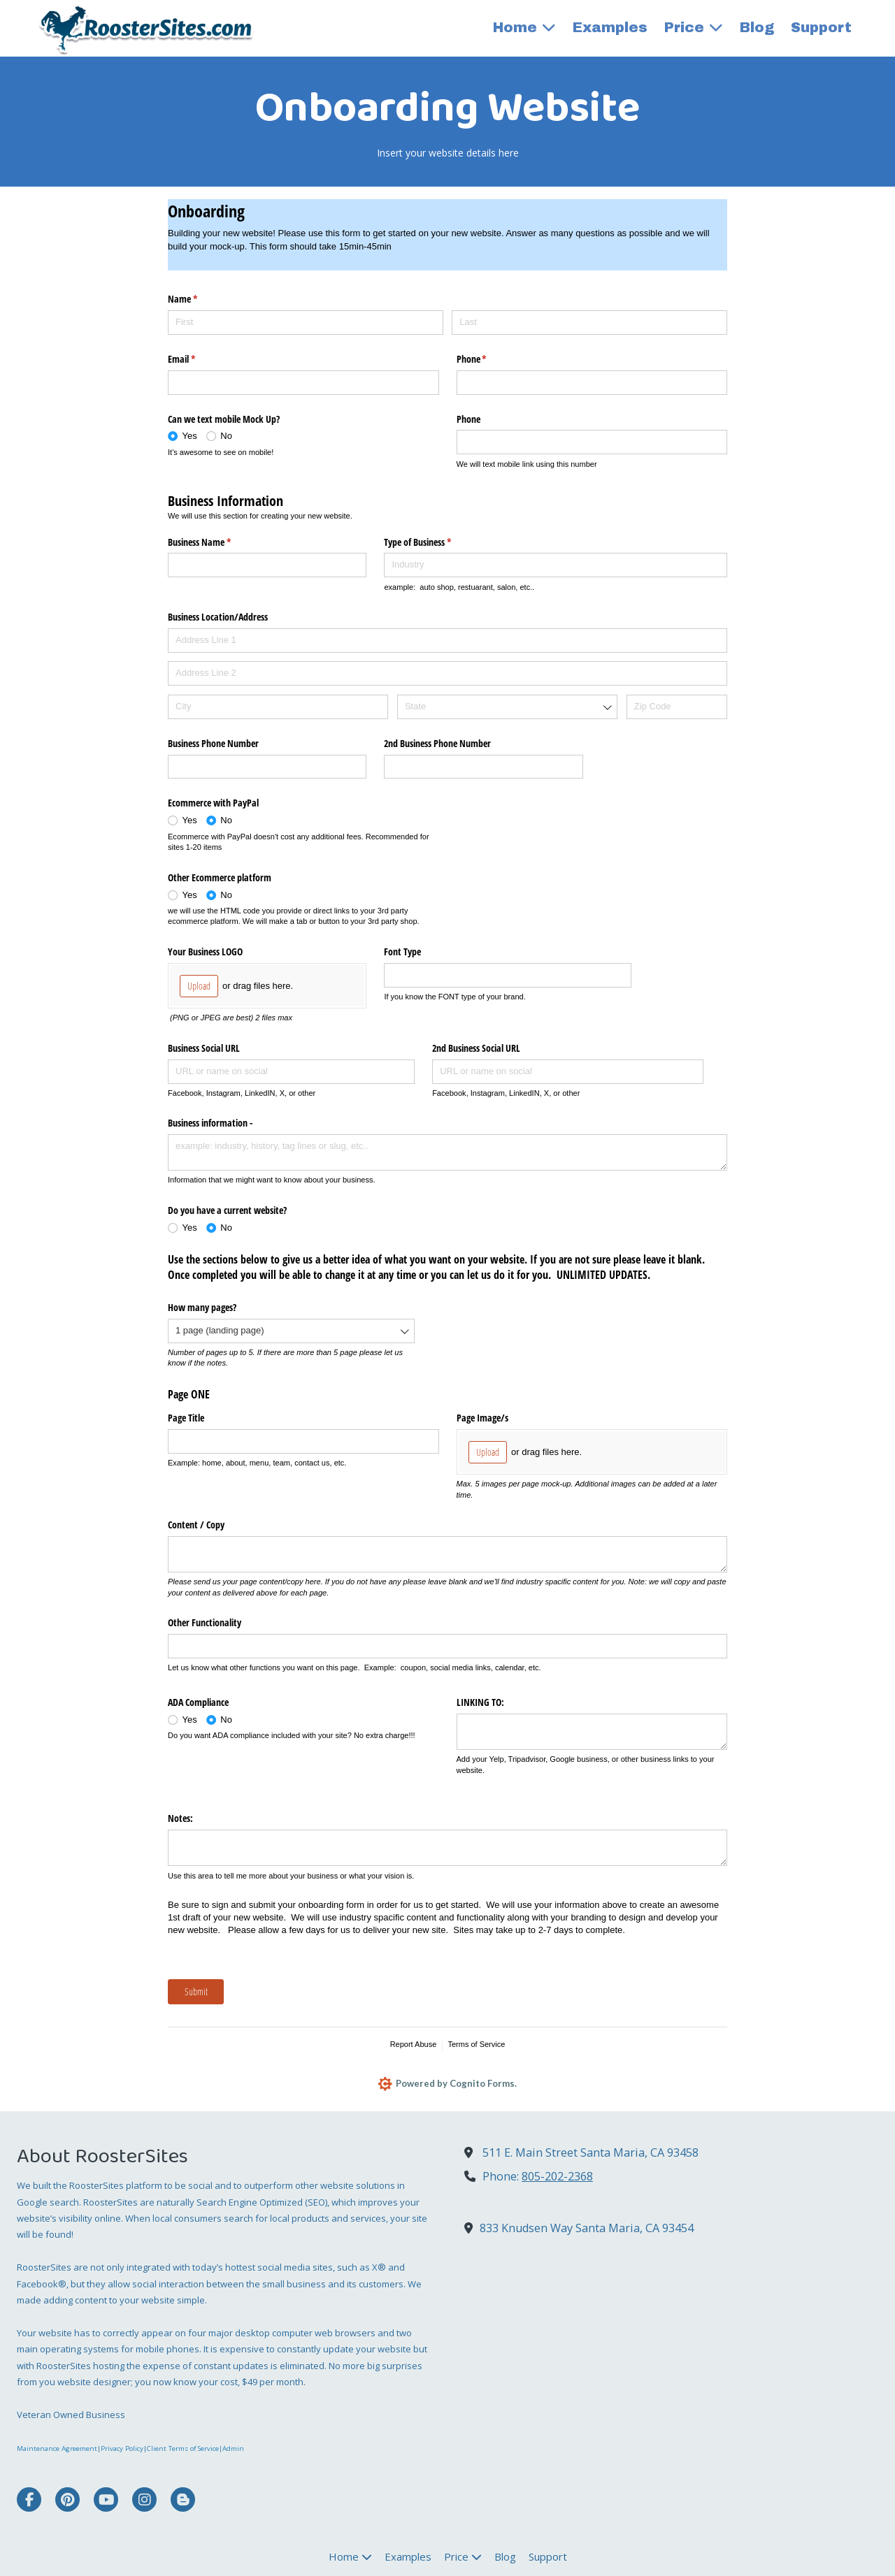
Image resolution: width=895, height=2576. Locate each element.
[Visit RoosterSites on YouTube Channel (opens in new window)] (106, 2501)
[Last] (589, 322)
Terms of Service (476, 2044)
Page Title (186, 1417)
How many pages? (202, 1307)
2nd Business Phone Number (437, 743)
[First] (305, 322)
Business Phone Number (213, 743)
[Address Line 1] (447, 640)
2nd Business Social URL (476, 1048)
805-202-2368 (557, 2177)
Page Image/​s (482, 1417)
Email (198, 359)
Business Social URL (204, 1048)
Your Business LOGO (205, 951)
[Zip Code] (676, 707)
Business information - (210, 1122)
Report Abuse (413, 2044)
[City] (278, 707)
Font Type (402, 951)
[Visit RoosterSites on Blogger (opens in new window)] (183, 2501)
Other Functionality (204, 1622)
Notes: (180, 1818)
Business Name (216, 542)
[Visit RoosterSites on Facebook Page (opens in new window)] (29, 2501)
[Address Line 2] (447, 673)
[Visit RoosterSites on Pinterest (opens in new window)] (67, 2501)
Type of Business (434, 542)
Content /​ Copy (196, 1524)
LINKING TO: (480, 1702)
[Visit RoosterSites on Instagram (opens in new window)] (144, 2501)
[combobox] (507, 707)
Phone (488, 359)
